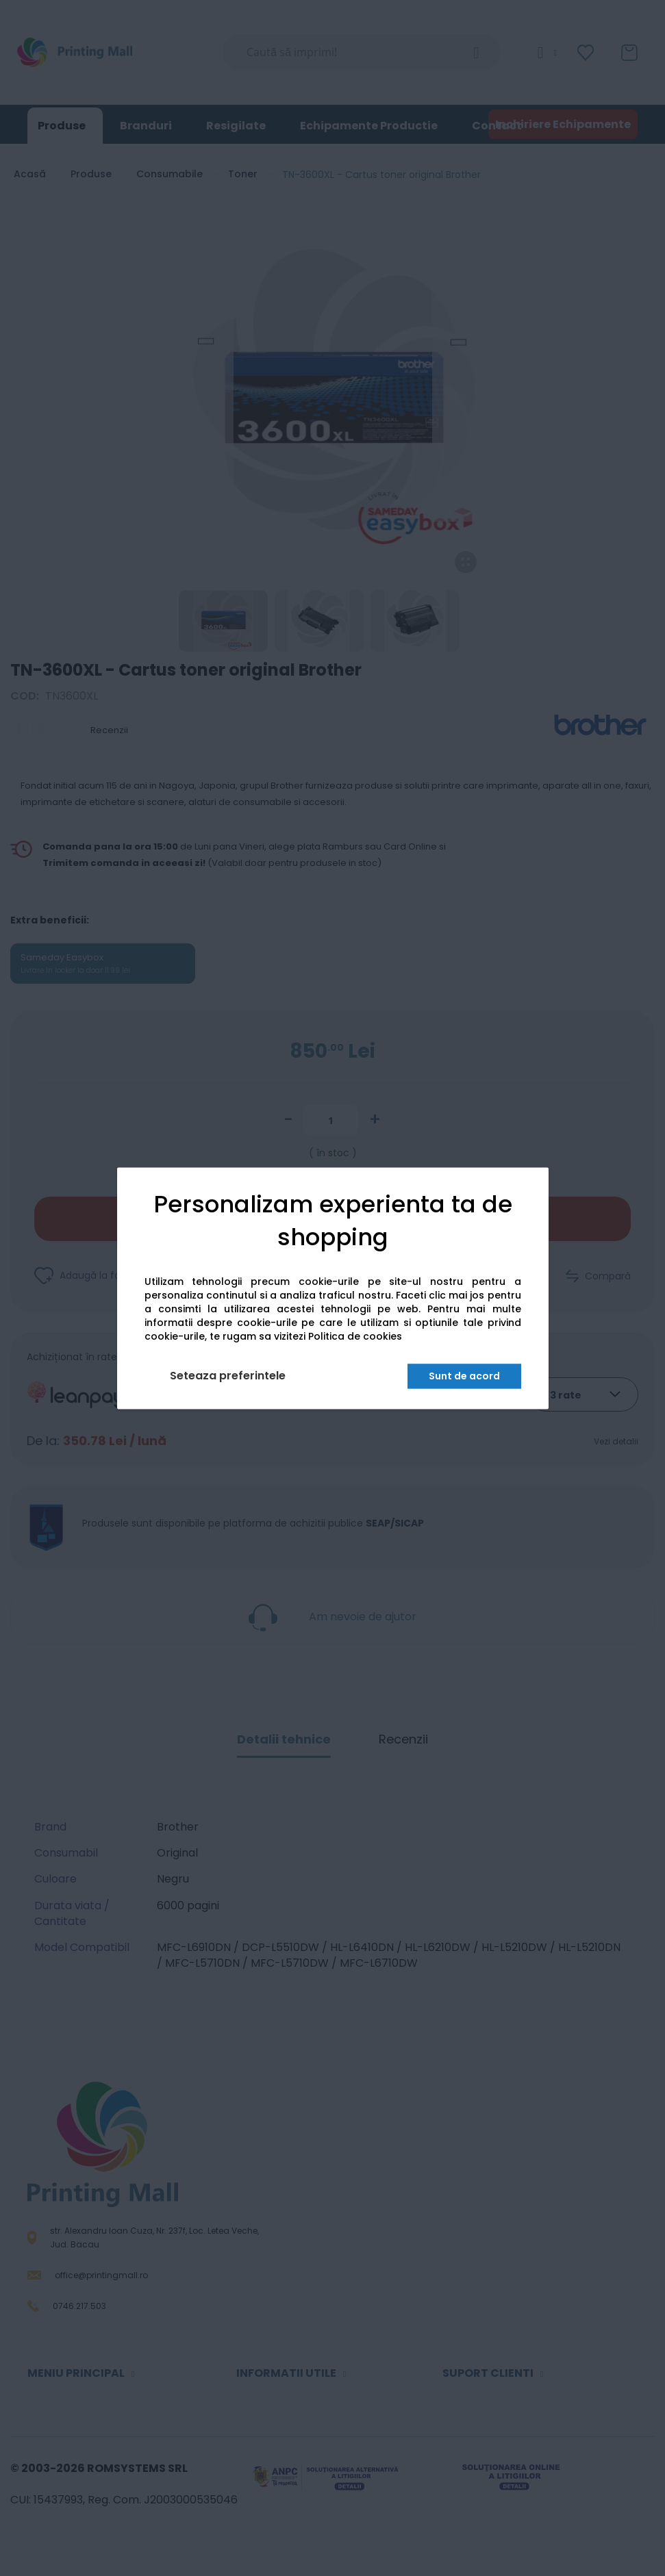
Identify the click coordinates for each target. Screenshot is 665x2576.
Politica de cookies (355, 1336)
